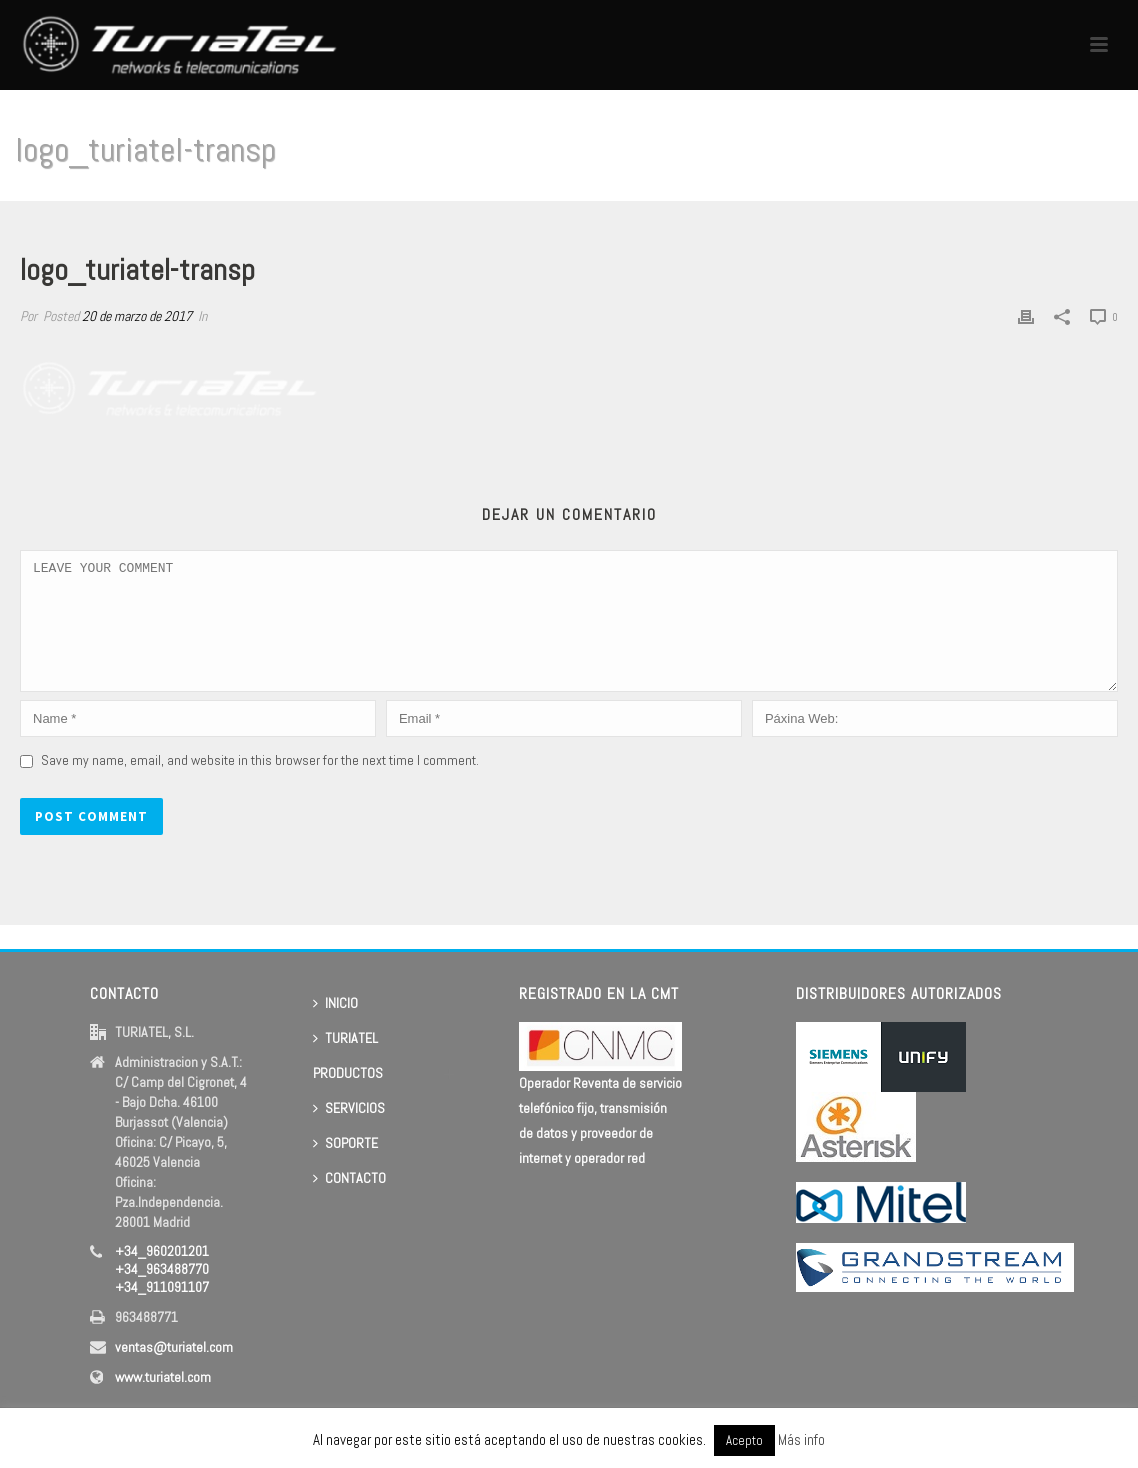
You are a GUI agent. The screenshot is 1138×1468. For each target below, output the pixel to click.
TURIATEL (345, 1038)
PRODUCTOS (348, 1073)
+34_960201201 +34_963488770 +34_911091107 (162, 1269)
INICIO (335, 1003)
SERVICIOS (349, 1108)
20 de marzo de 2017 (137, 316)
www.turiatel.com (163, 1377)
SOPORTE (345, 1143)
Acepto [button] (744, 1440)
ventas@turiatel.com (174, 1347)
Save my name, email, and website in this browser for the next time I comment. (260, 784)
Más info (801, 1439)
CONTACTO (349, 1178)
